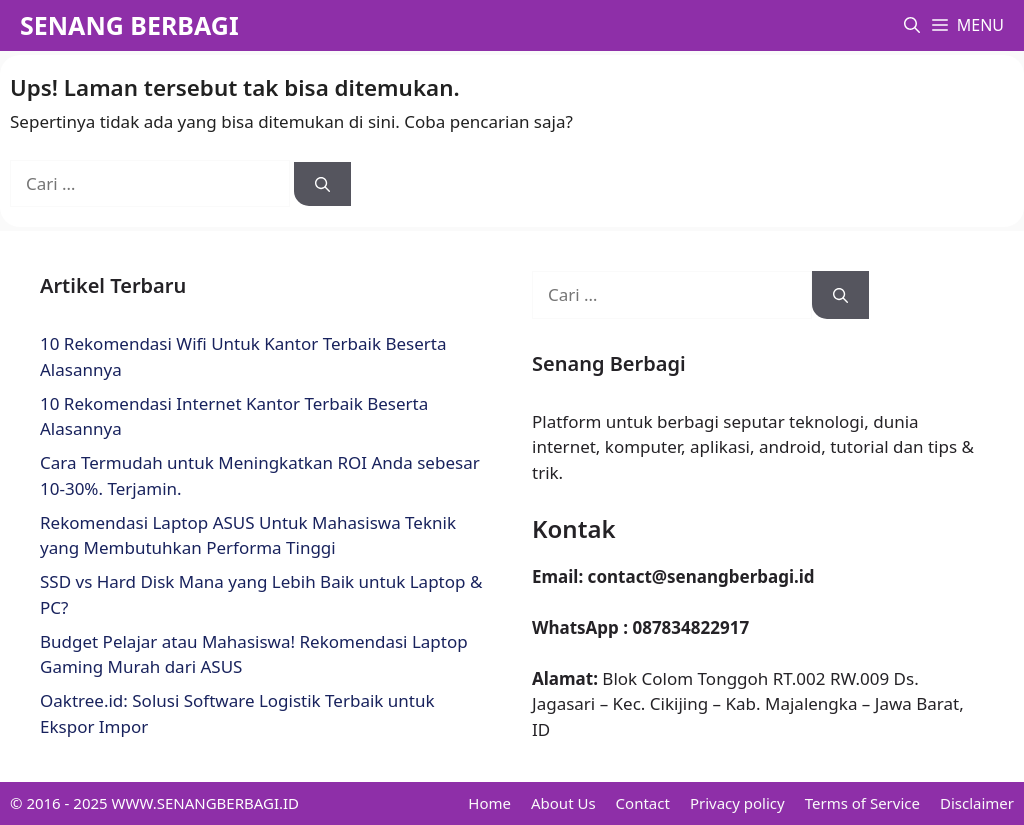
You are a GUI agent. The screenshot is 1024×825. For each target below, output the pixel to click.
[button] (912, 25)
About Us (563, 803)
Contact (643, 803)
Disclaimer (977, 803)
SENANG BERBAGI (129, 25)
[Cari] (322, 184)
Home (489, 803)
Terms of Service (862, 803)
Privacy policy (737, 803)
